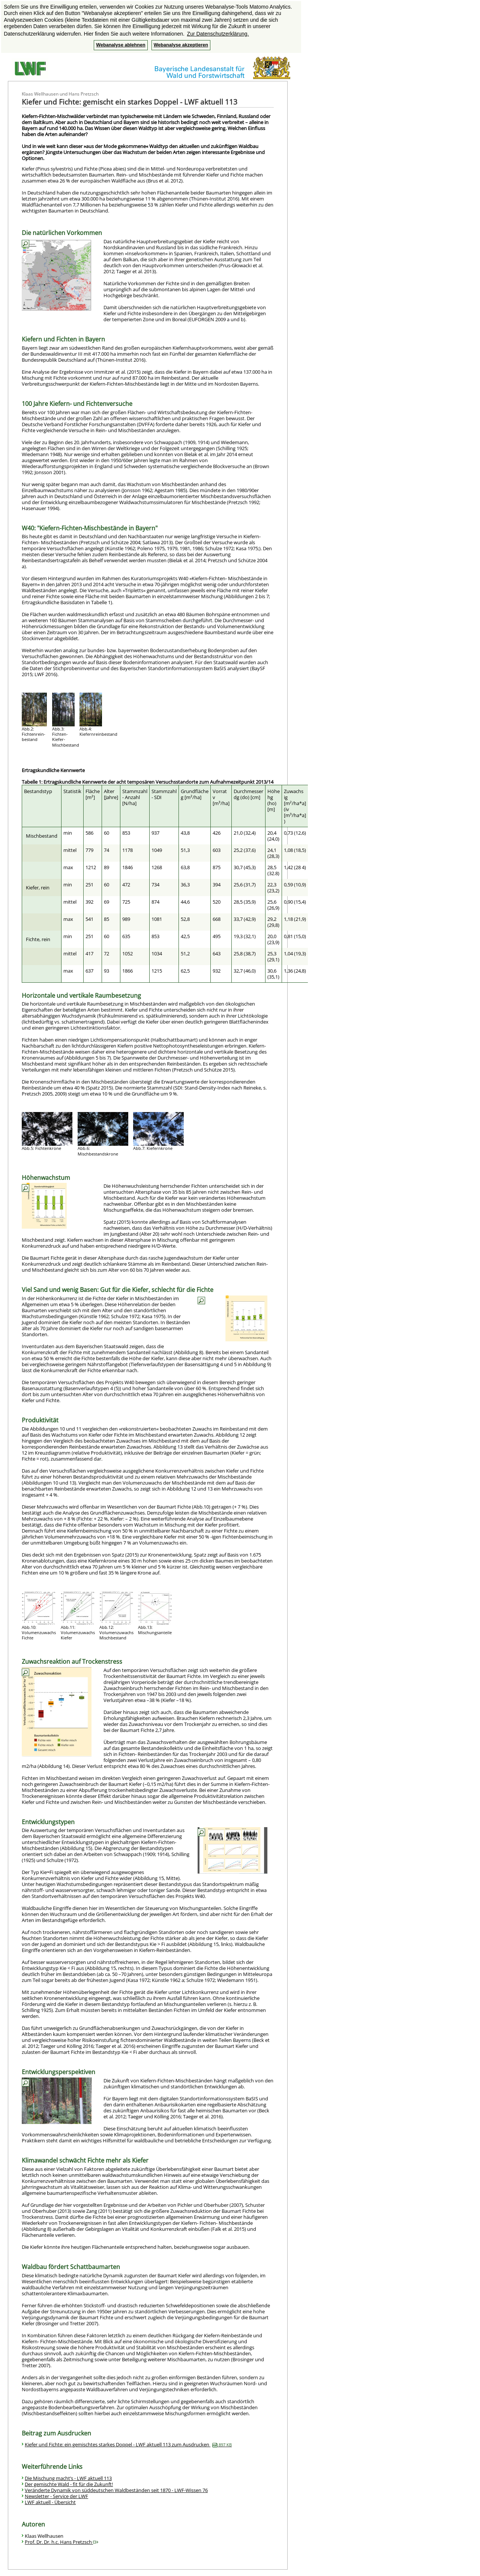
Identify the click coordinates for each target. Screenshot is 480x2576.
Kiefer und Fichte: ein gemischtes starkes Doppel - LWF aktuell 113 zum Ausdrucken (128, 2444)
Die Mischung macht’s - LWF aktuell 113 (68, 2478)
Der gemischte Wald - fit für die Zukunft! (69, 2484)
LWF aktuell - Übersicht (50, 2502)
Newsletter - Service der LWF (56, 2496)
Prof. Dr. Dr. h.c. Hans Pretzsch (61, 2542)
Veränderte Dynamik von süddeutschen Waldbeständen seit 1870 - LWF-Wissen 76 (116, 2490)
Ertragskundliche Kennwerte (53, 770)
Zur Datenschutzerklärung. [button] (218, 34)
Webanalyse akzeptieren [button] (181, 45)
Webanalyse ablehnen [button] (120, 45)
